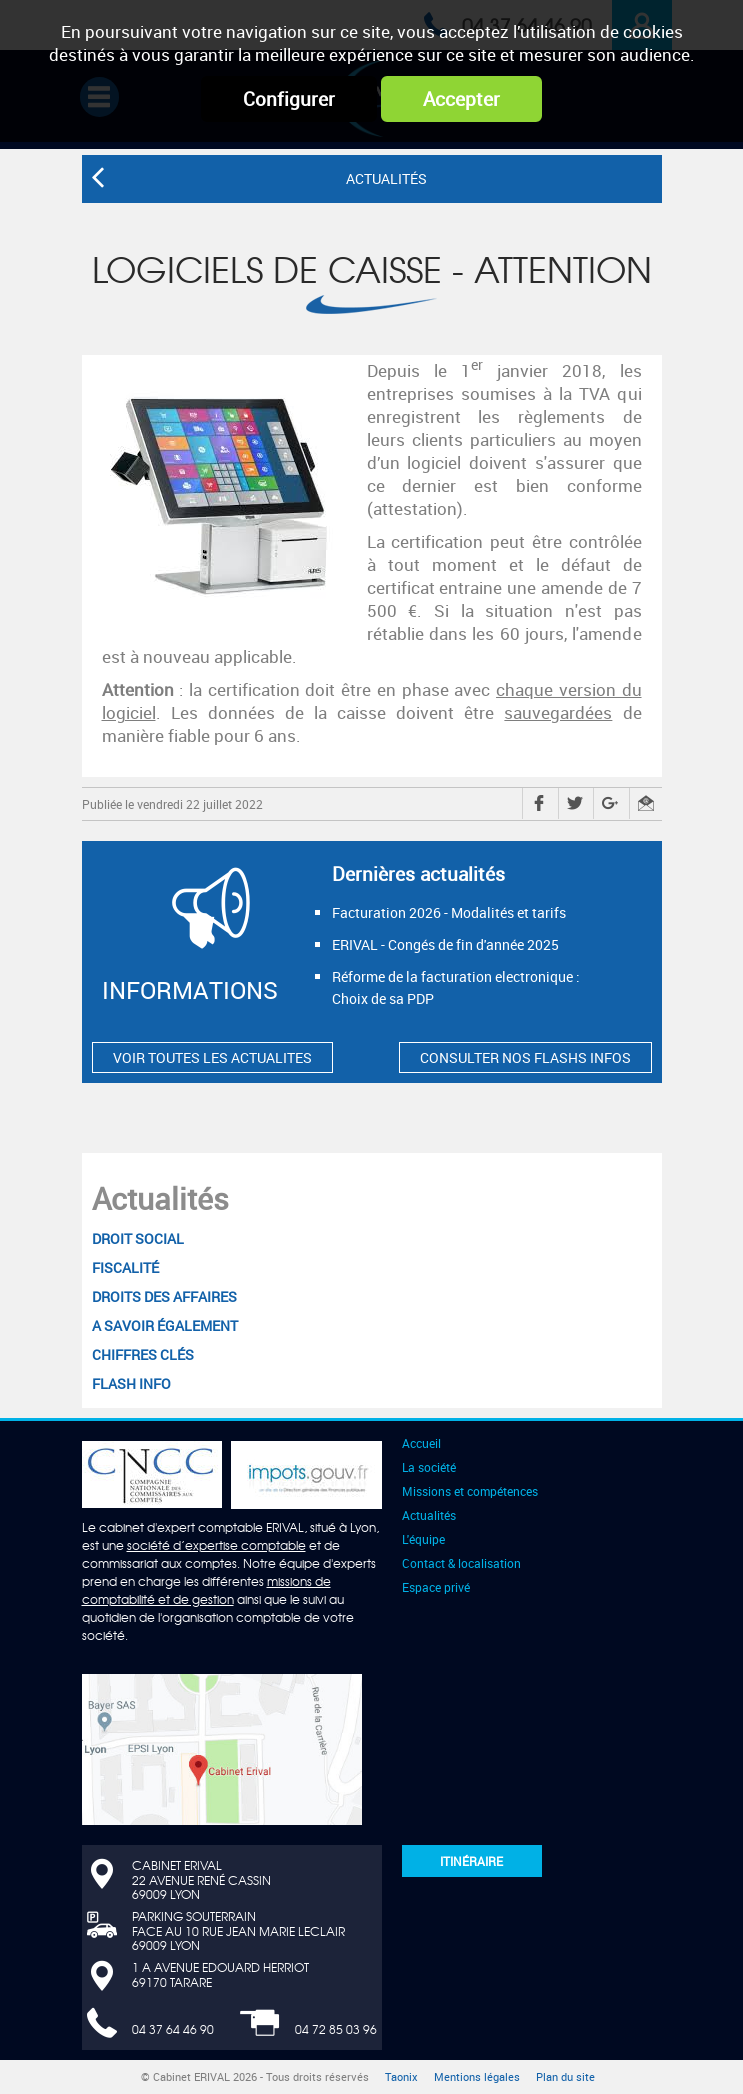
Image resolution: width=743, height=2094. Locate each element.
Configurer (289, 99)
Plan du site (565, 2077)
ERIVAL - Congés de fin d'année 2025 (445, 944)
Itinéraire (471, 1861)
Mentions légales (477, 2077)
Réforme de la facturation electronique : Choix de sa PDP (456, 987)
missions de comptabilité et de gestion (206, 1590)
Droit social (138, 1238)
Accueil (421, 1443)
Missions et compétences (470, 1491)
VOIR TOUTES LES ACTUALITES (212, 1057)
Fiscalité (125, 1267)
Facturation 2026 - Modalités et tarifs (449, 912)
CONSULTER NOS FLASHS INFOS (525, 1057)
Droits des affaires (164, 1296)
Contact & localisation (461, 1563)
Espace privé (436, 1587)
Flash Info (131, 1383)
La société (429, 1467)
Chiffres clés (143, 1354)
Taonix (401, 2077)
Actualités (160, 1198)
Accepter (461, 99)
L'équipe (423, 1539)
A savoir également (165, 1325)
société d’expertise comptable (216, 1545)
